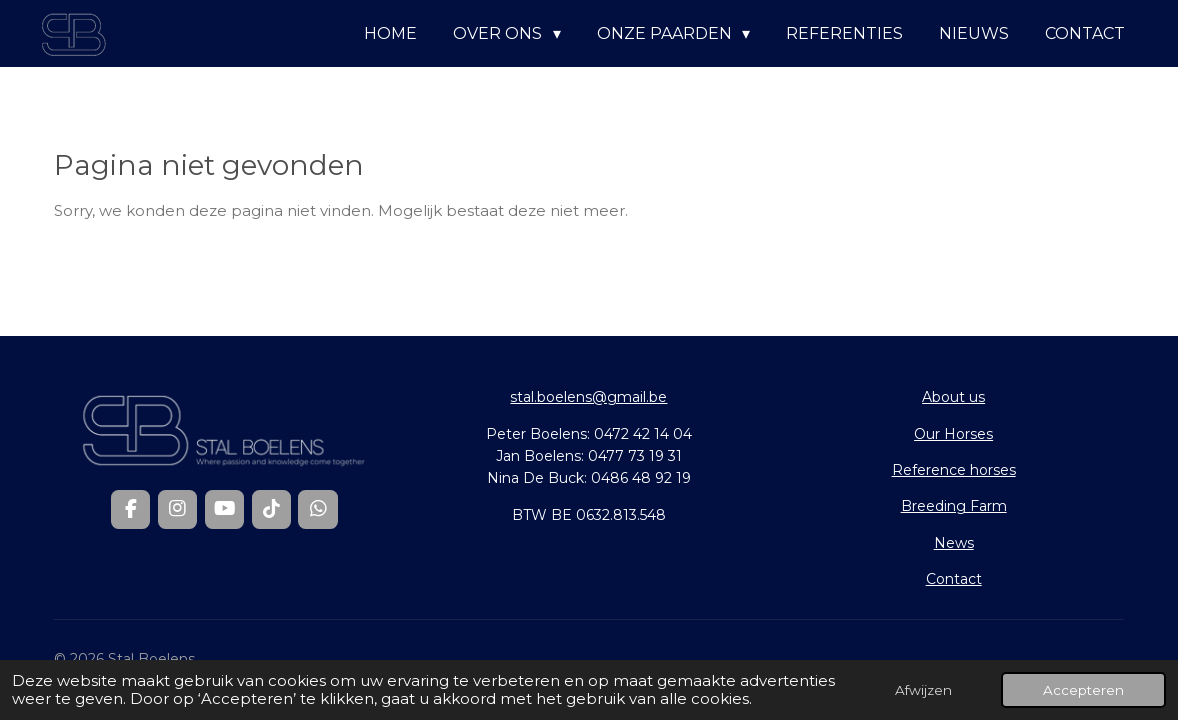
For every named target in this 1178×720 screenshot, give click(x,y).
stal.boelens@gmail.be (588, 397)
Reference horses (954, 470)
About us (953, 397)
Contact (954, 579)
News (954, 543)
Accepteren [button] (1083, 690)
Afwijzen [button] (923, 690)
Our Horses (953, 434)
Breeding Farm (954, 506)
